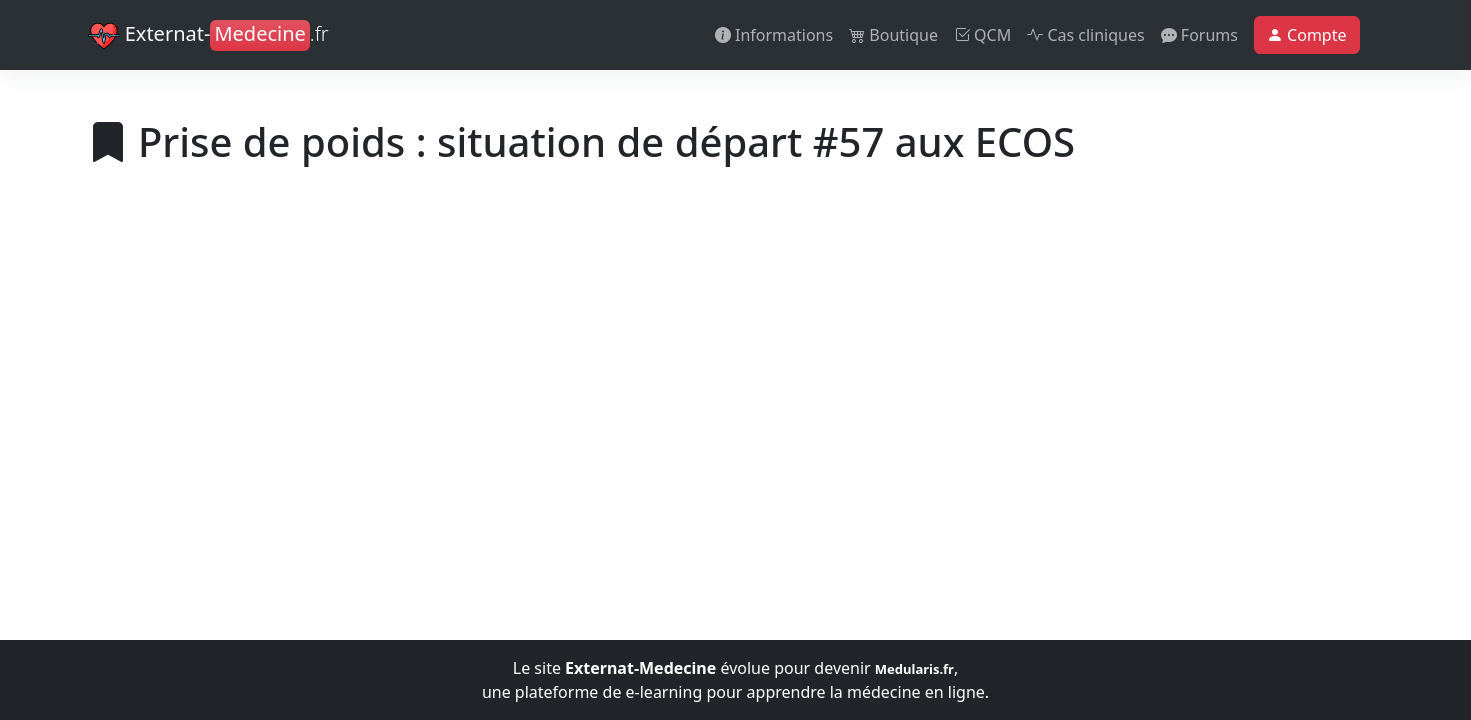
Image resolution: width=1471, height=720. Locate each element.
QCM (982, 35)
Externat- (208, 36)
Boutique (893, 35)
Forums (1199, 35)
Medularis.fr (914, 669)
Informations (774, 35)
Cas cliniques (1085, 35)
